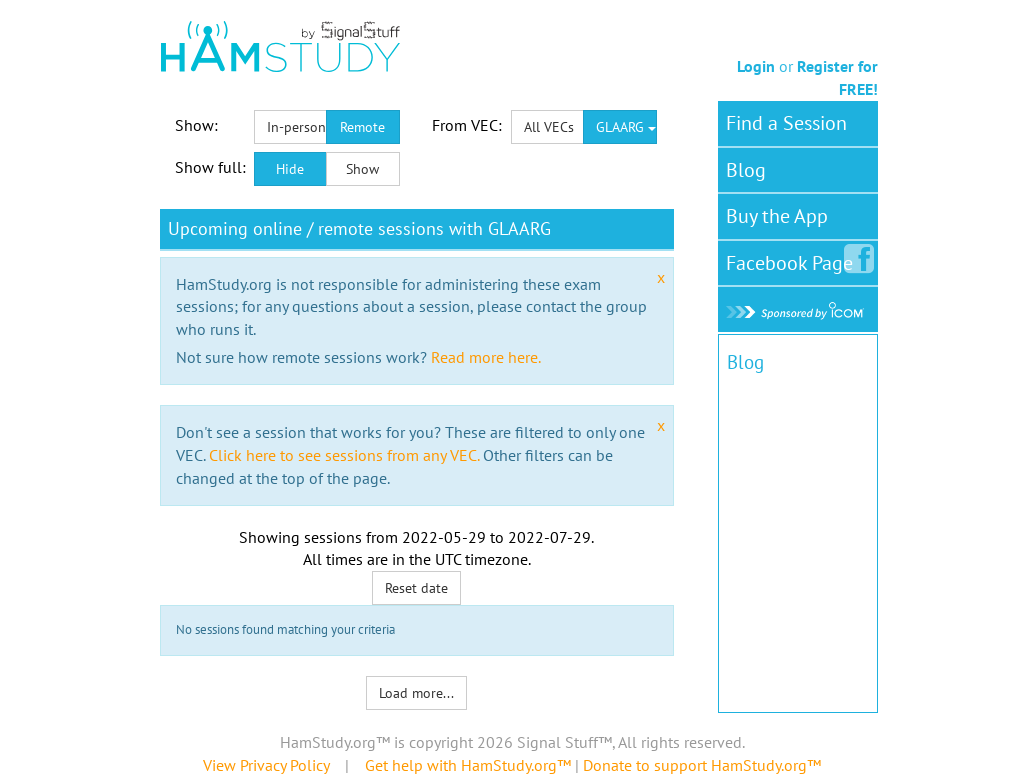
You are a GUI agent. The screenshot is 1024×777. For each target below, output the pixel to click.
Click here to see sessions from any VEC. (344, 455)
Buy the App (777, 216)
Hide (290, 169)
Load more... (416, 693)
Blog (746, 170)
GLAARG (626, 127)
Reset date (416, 588)
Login (756, 66)
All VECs (549, 127)
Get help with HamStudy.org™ (468, 765)
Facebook (793, 259)
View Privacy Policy (266, 765)
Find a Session (786, 123)
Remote (362, 127)
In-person (296, 127)
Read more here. (486, 357)
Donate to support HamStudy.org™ (702, 765)
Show (362, 169)
